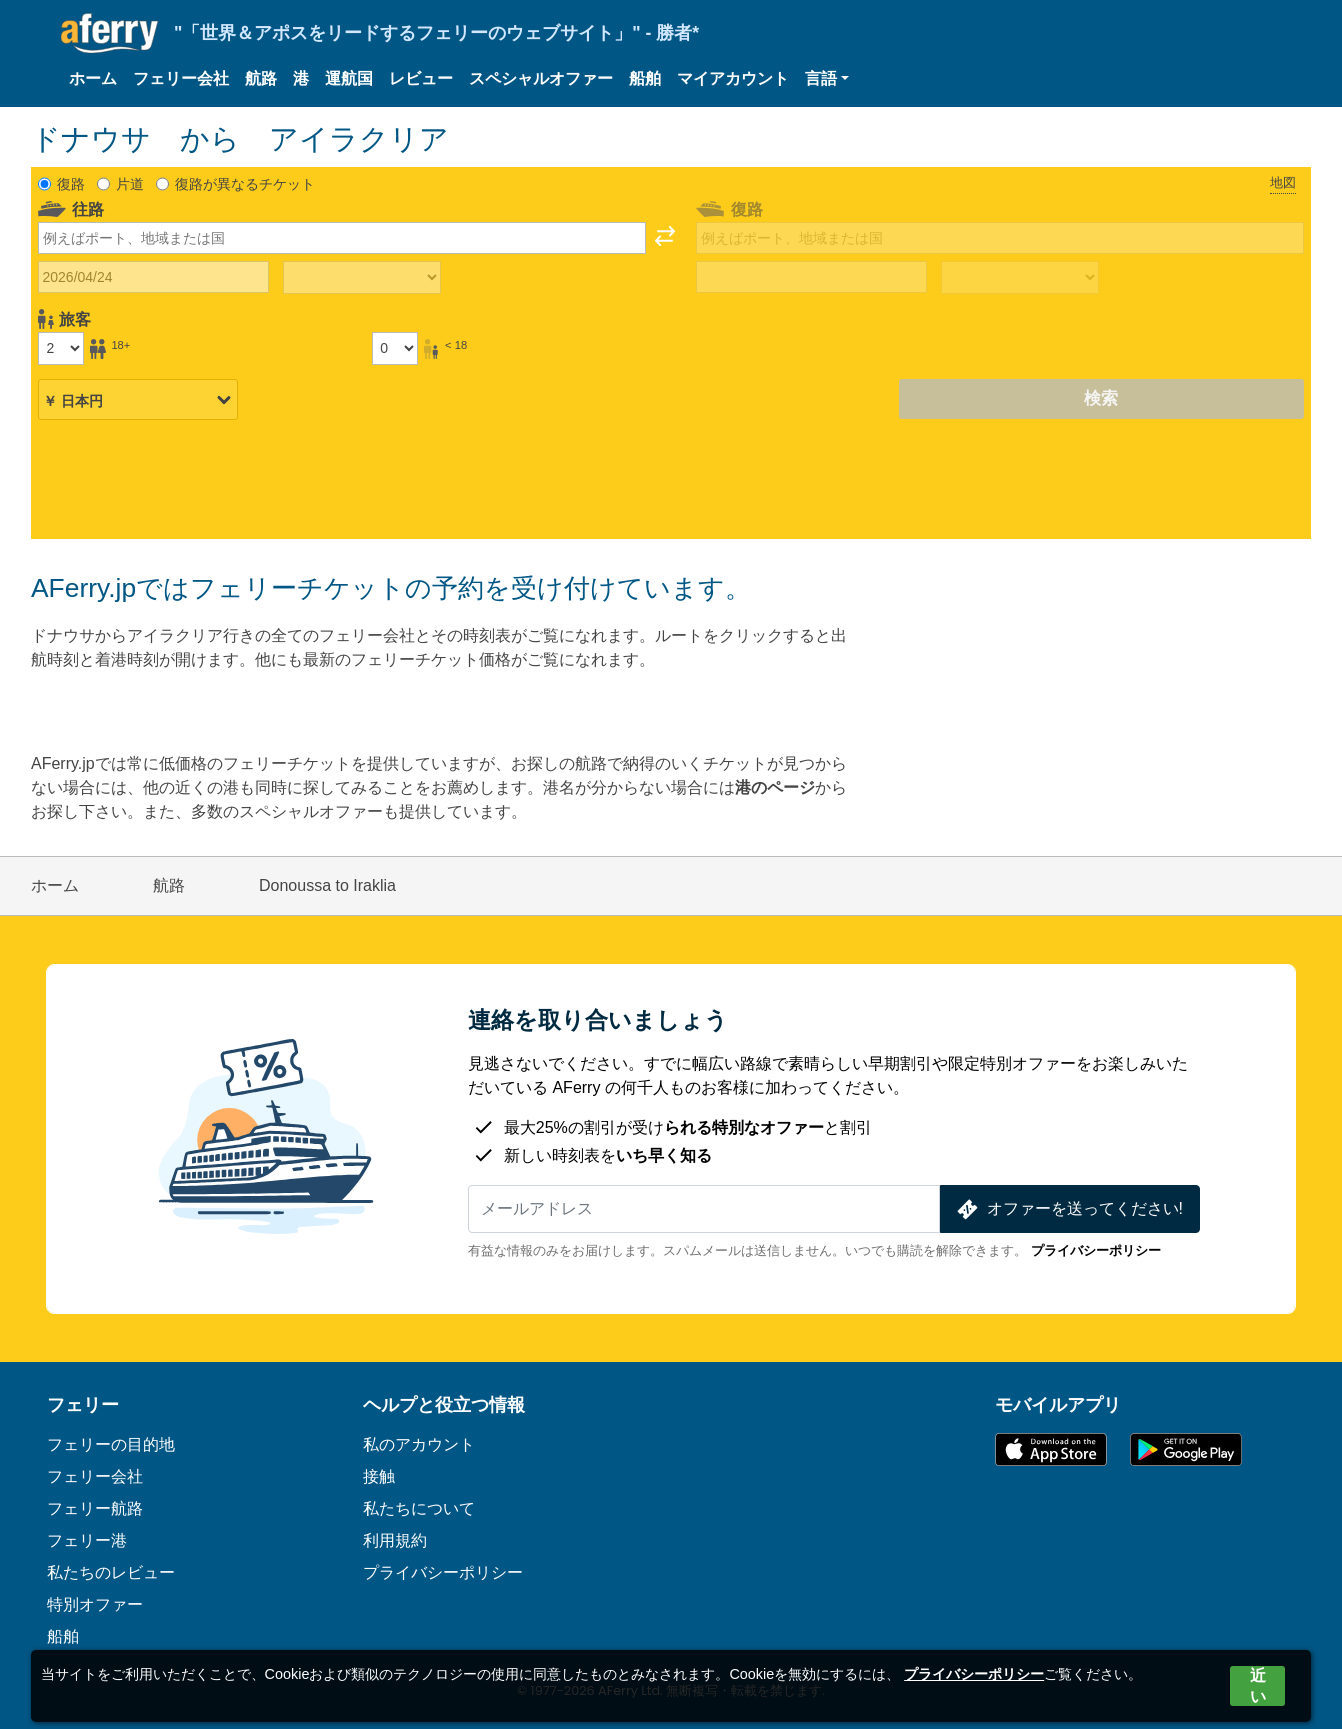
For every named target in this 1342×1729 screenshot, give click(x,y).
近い (1258, 1686)
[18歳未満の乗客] (395, 348)
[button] (827, 79)
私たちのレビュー (111, 1572)
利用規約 (395, 1540)
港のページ (775, 787)
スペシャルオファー (541, 78)
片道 (130, 184)
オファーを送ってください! (1068, 1209)
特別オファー (95, 1604)
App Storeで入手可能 (1051, 1449)
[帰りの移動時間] (1020, 278)
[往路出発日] (153, 277)
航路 (261, 78)
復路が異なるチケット (245, 184)
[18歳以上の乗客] (61, 348)
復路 (71, 184)
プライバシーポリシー (1096, 1250)
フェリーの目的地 (111, 1444)
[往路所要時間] (362, 278)
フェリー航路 (95, 1508)
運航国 (349, 78)
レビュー (421, 78)
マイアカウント (733, 78)
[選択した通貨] (138, 400)
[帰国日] (811, 277)
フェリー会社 (181, 78)
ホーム (93, 78)
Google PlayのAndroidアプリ (1186, 1449)
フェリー (83, 1405)
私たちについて (419, 1508)
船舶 (645, 78)
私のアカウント (419, 1444)
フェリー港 (87, 1540)
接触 (379, 1476)
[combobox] (342, 238)
